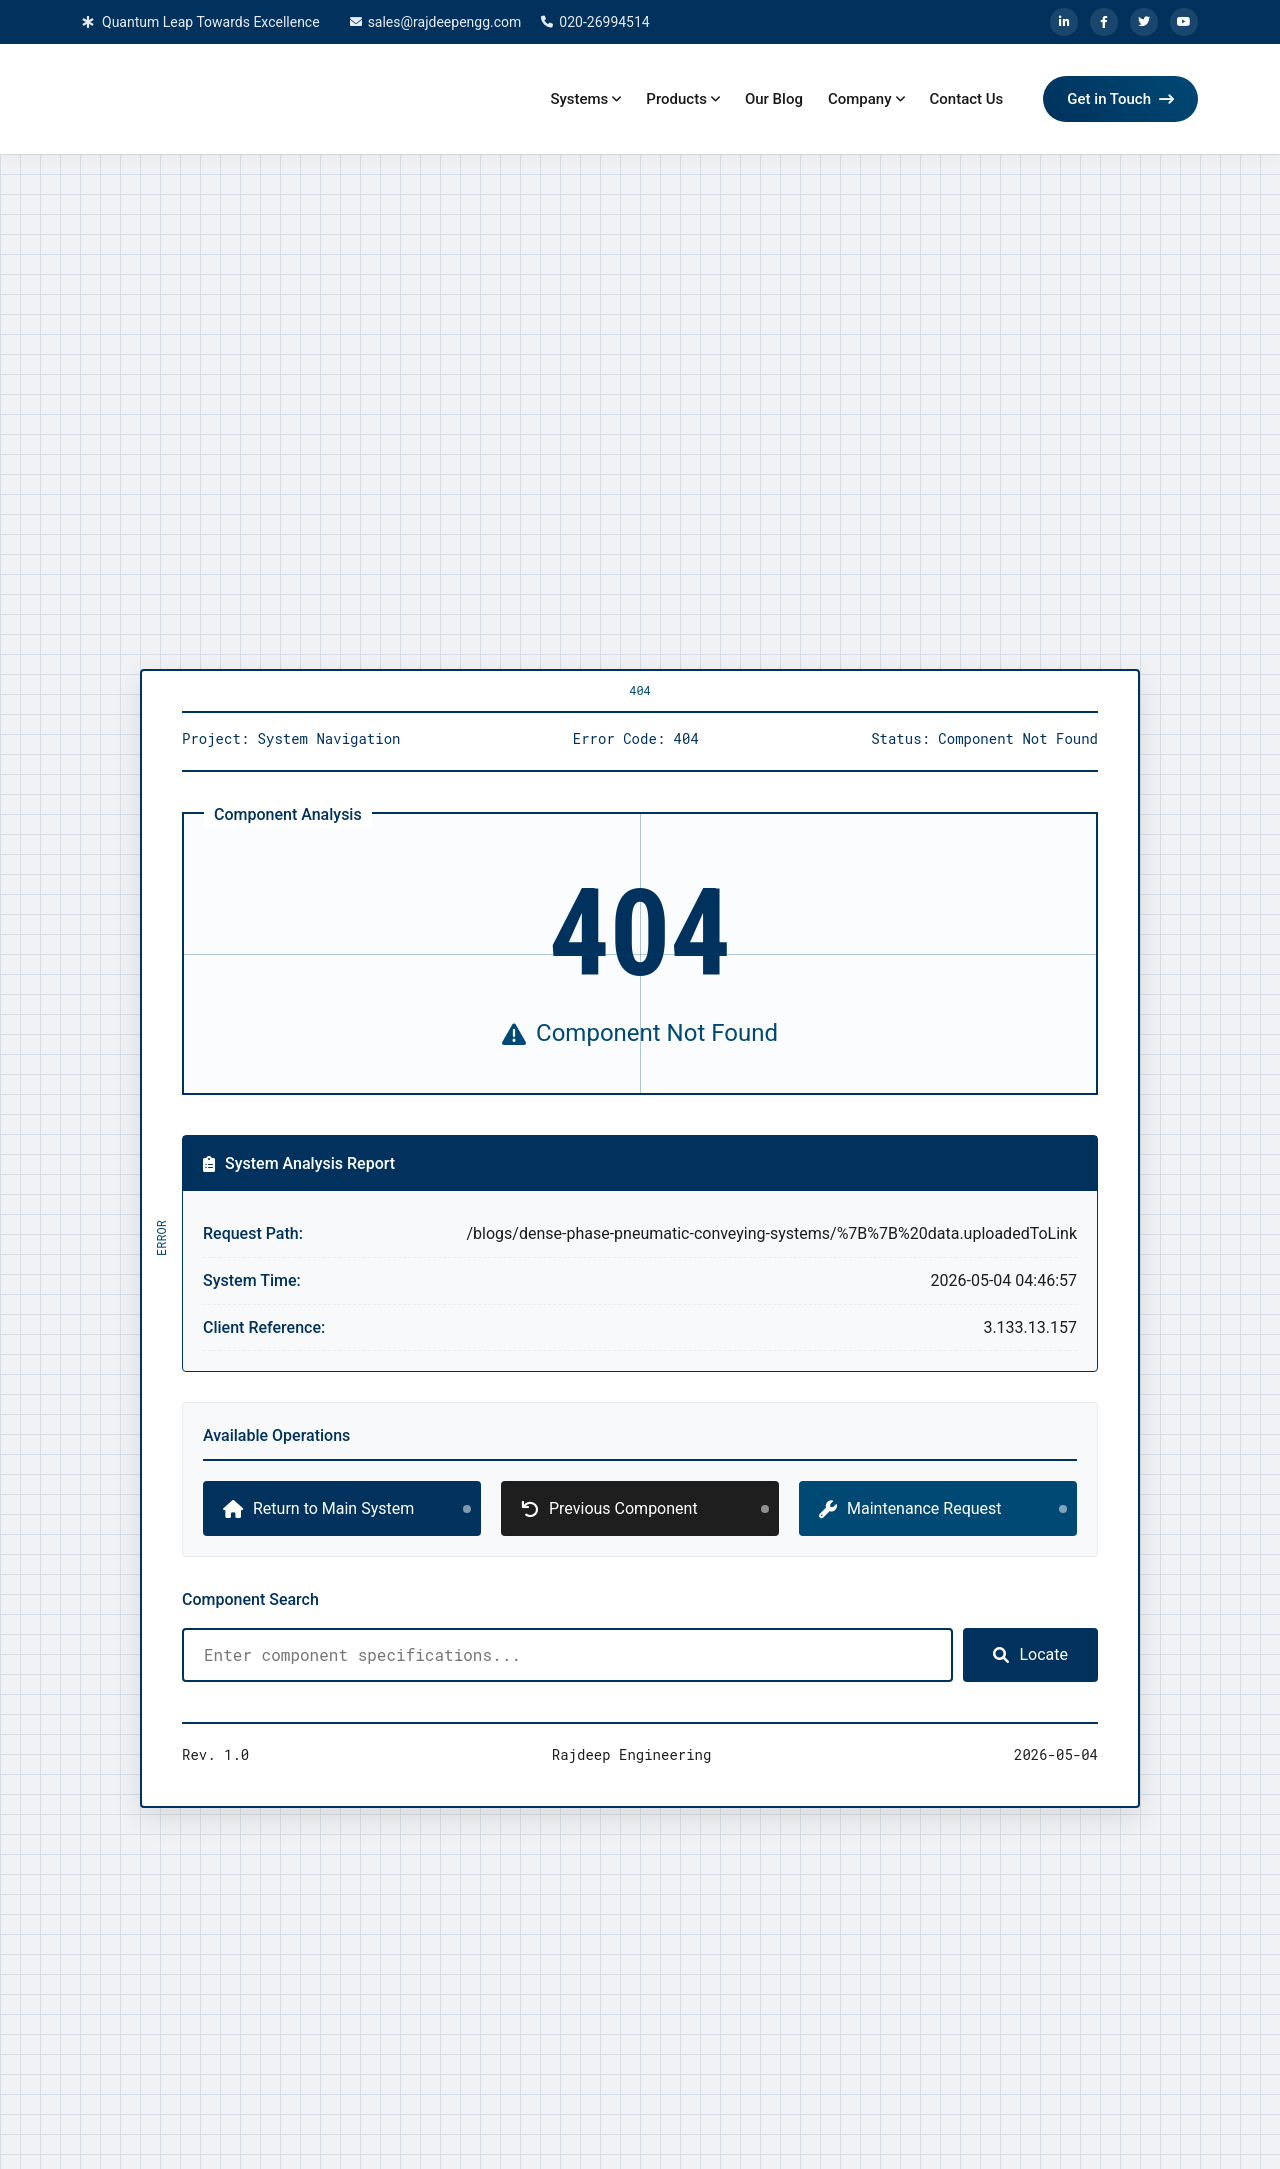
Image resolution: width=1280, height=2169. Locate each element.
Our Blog (774, 99)
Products (676, 99)
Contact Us (967, 99)
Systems (579, 99)
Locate (1030, 1654)
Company (860, 99)
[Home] (232, 99)
